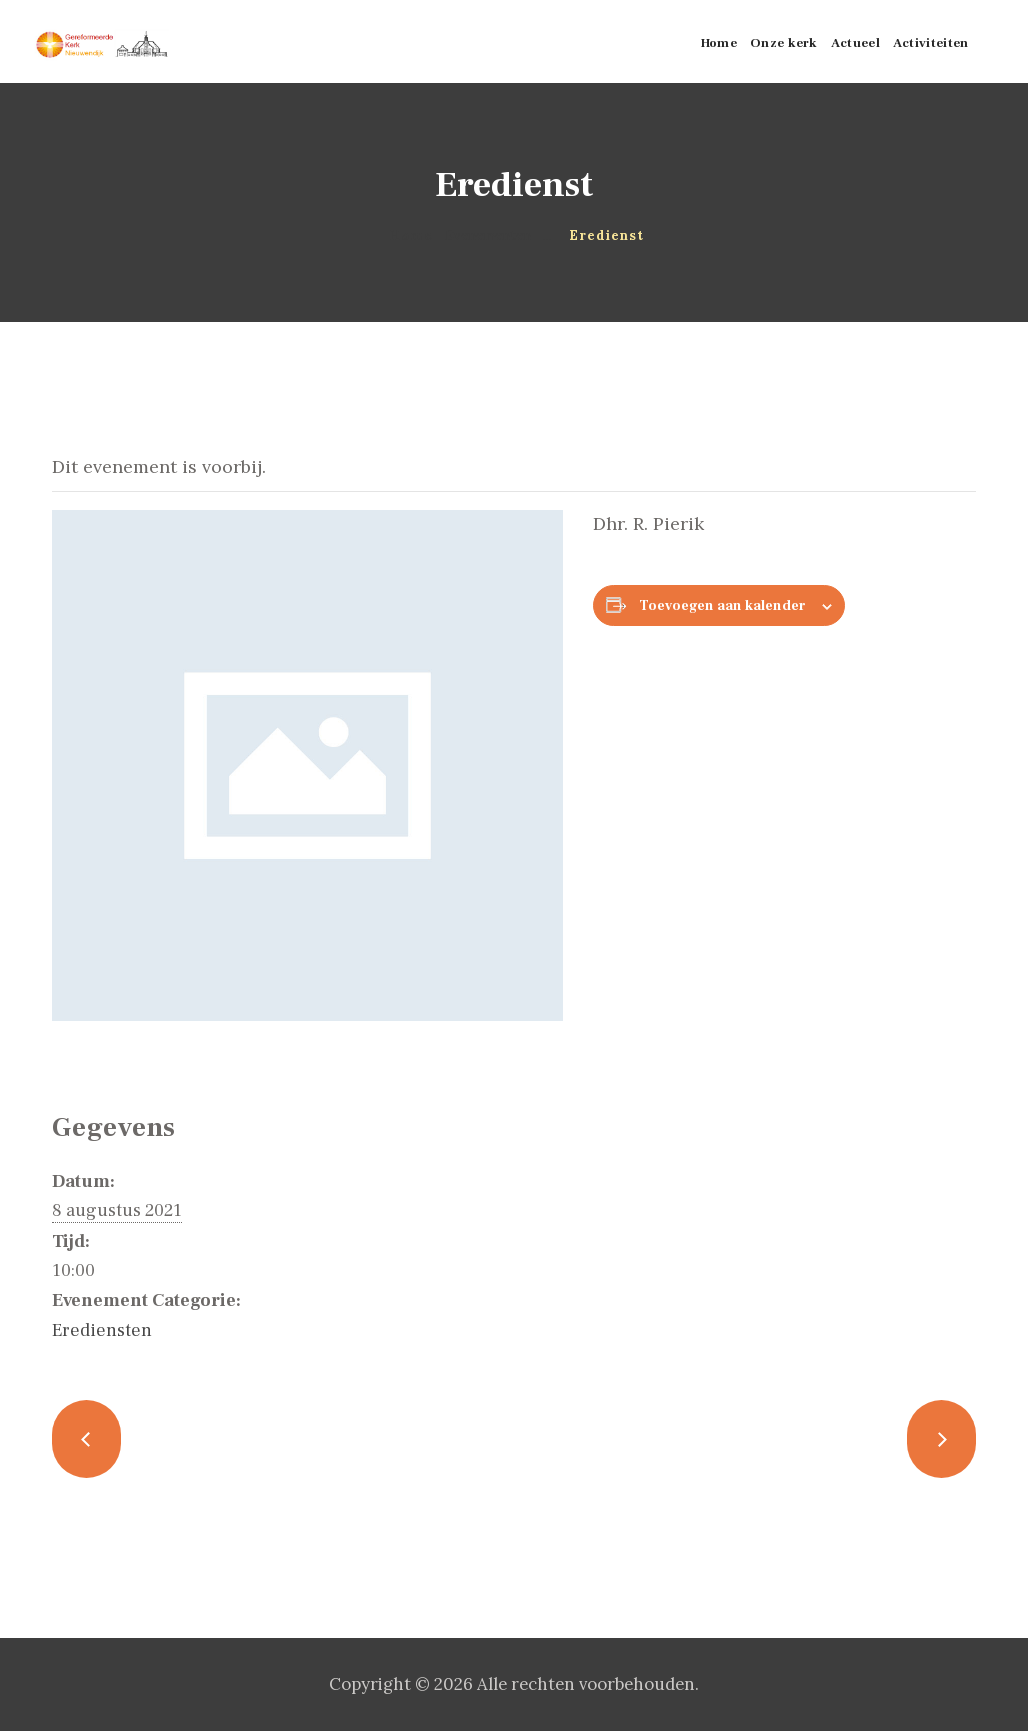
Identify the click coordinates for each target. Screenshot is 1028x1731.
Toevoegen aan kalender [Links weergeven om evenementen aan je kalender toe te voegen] (722, 606)
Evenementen (488, 235)
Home (411, 235)
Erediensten (102, 1330)
